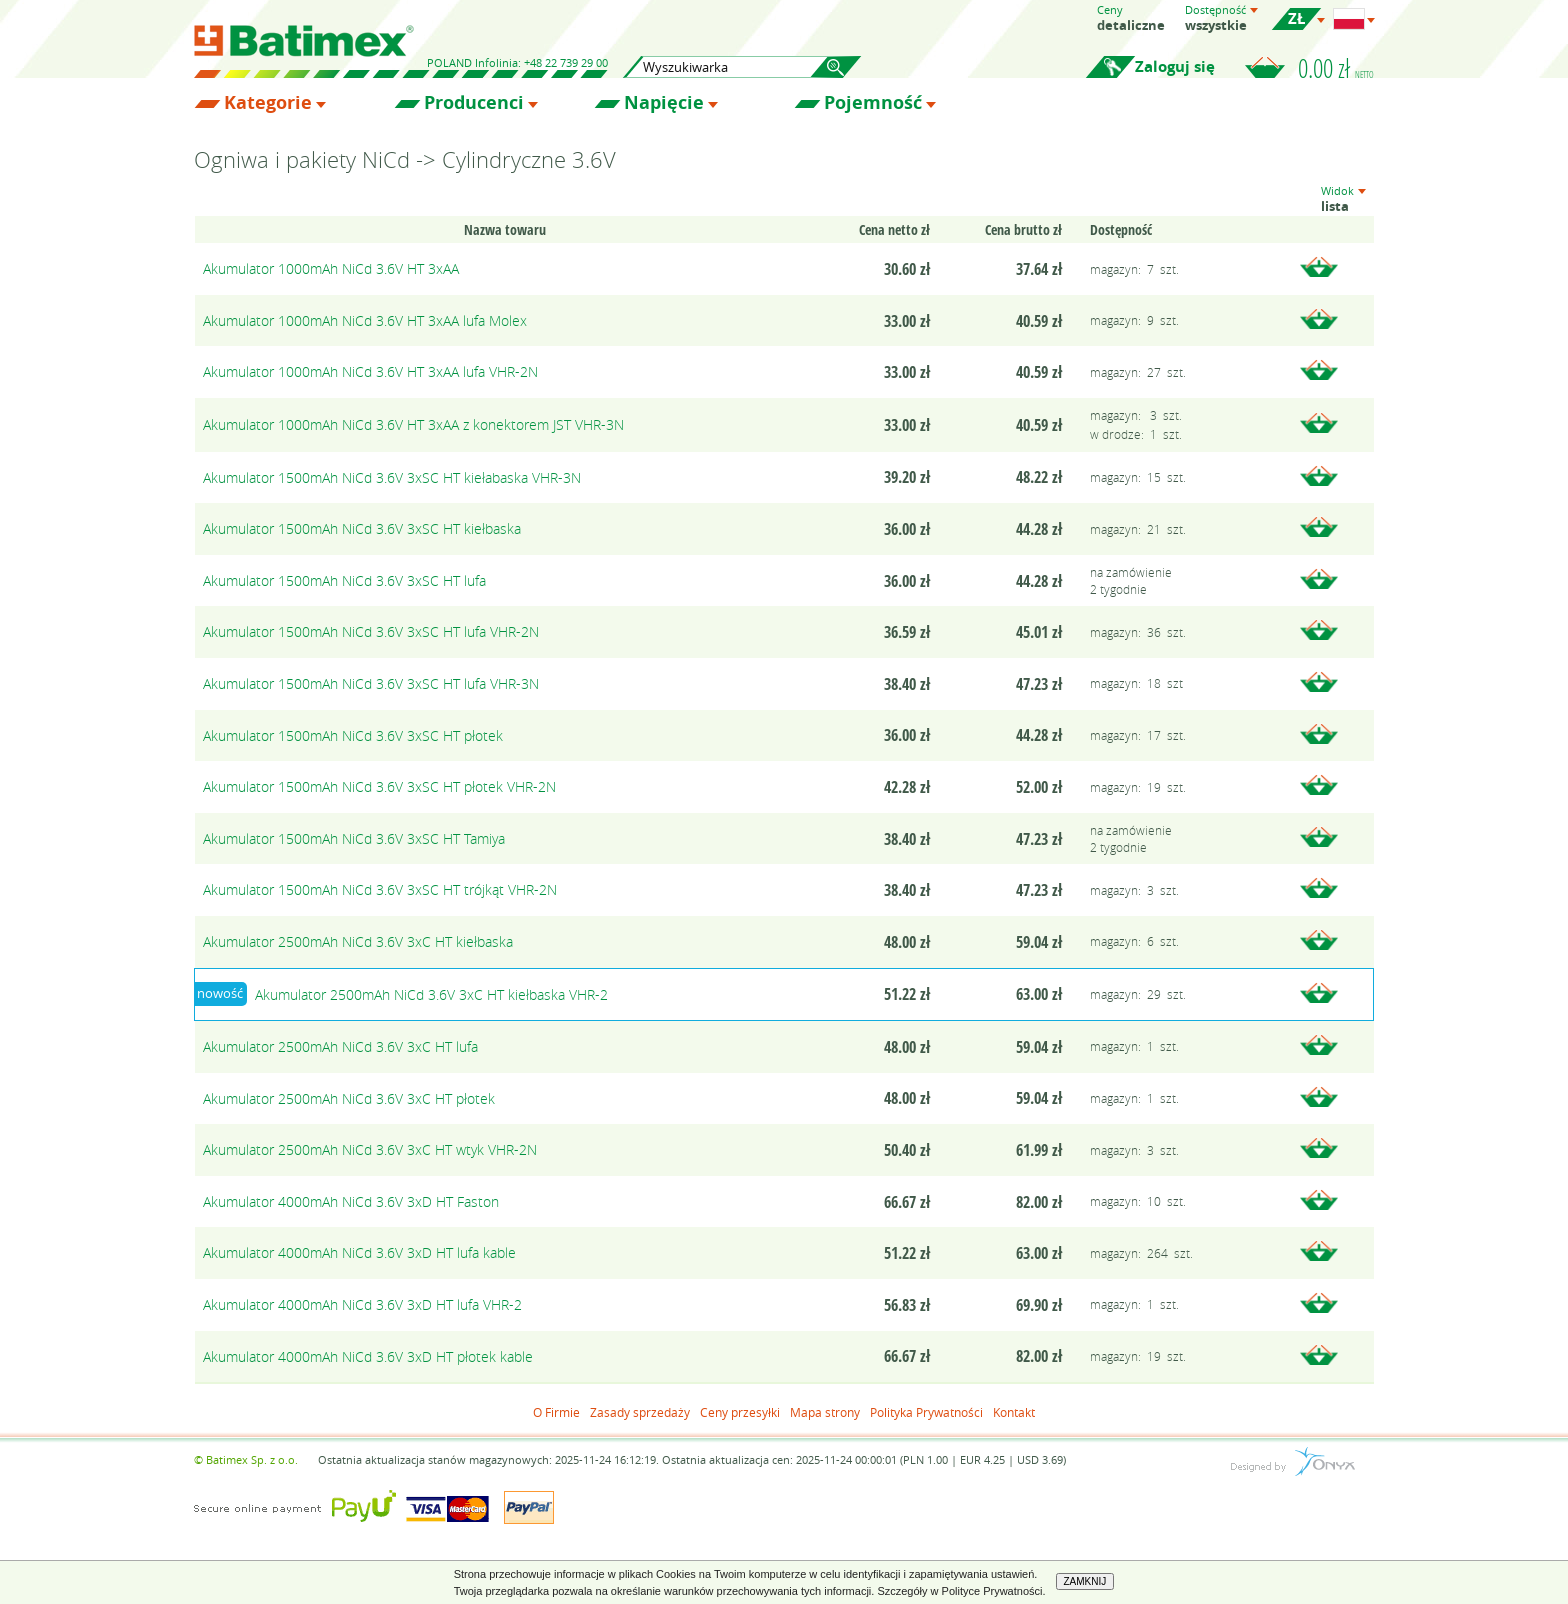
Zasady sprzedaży (640, 1412)
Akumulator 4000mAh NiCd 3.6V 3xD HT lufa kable (359, 1252)
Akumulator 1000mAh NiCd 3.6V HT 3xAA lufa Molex (365, 320)
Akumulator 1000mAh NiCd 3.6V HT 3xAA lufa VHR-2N (370, 371)
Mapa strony (825, 1412)
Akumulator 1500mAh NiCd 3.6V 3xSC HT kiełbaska (362, 528)
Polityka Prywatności (926, 1412)
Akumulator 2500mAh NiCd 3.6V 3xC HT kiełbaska (358, 941)
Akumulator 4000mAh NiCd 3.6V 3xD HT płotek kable (368, 1356)
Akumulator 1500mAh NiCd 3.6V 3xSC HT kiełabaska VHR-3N (392, 477)
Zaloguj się (1175, 66)
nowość (220, 993)
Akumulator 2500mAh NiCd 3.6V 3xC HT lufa (340, 1046)
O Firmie (556, 1412)
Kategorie (268, 103)
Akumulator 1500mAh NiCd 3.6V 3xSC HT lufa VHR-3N (371, 683)
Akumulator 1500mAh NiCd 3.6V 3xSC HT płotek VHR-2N (379, 786)
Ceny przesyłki (740, 1412)
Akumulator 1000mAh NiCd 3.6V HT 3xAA (331, 268)
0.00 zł (1336, 68)
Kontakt (1014, 1412)
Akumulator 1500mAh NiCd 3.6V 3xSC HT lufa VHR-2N (371, 631)
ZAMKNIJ (1085, 1581)
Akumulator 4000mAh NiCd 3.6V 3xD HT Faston (351, 1201)
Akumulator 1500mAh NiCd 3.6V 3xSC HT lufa (344, 580)
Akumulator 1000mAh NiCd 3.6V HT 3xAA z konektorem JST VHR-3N (413, 424)
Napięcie (664, 103)
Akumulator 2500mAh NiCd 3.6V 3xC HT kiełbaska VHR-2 (431, 994)
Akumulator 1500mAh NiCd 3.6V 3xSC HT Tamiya (354, 838)
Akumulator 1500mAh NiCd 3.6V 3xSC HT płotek (353, 735)
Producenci (474, 103)
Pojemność (873, 103)
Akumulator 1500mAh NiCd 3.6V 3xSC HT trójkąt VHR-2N (380, 889)
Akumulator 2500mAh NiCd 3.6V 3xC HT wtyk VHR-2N (370, 1149)
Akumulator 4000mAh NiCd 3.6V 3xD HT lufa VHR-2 (362, 1304)
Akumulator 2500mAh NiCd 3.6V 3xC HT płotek (349, 1098)
